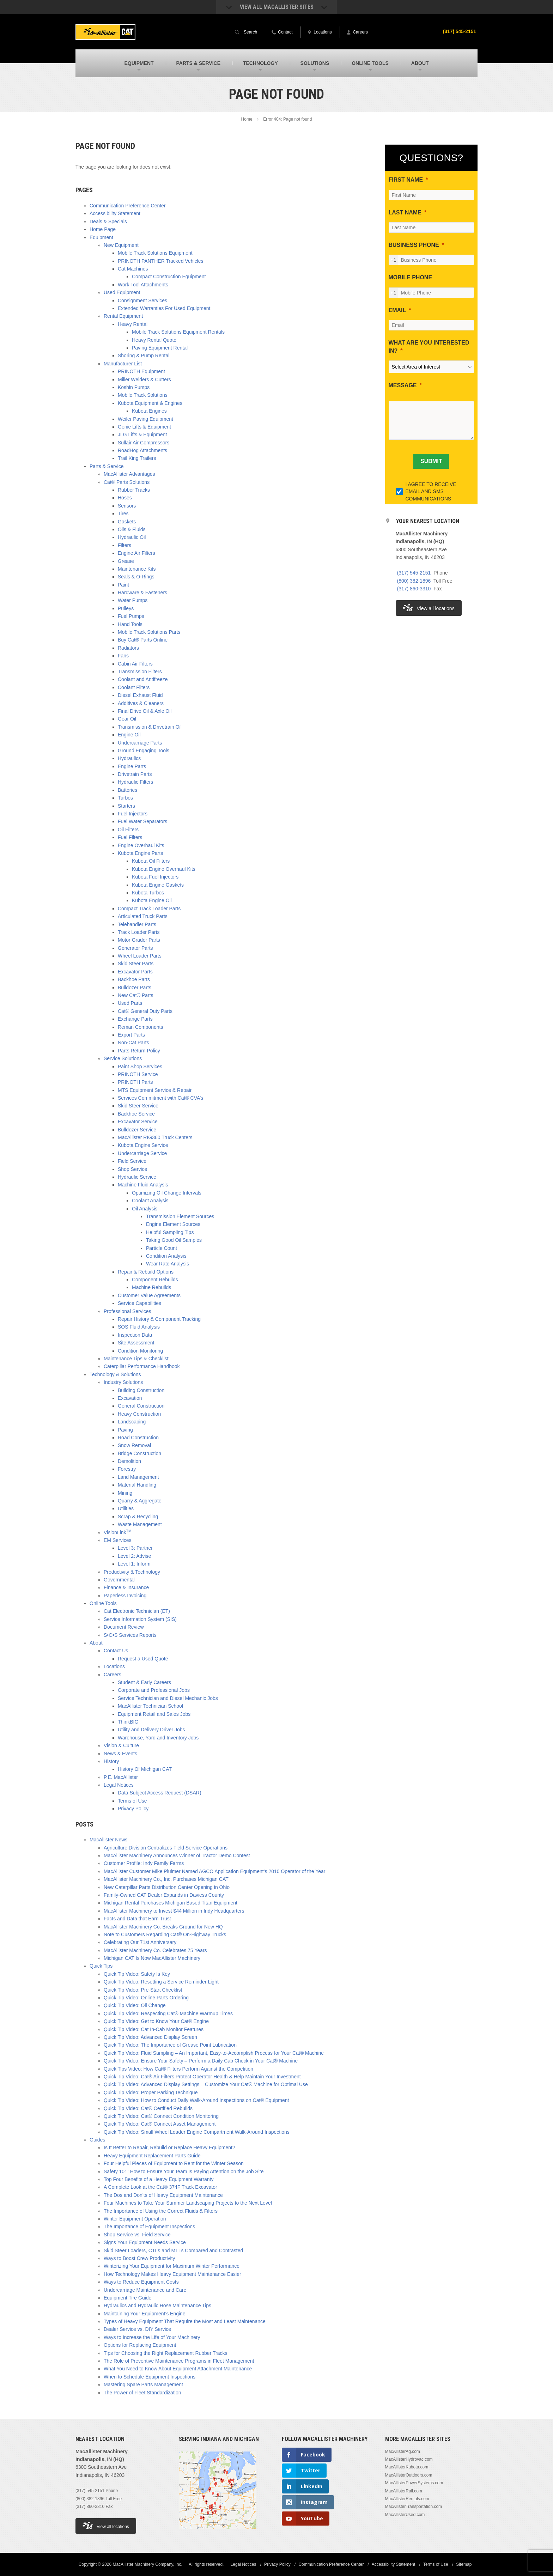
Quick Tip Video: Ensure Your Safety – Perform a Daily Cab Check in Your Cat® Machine (201, 2061)
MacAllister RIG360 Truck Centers (155, 1137)
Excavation (130, 1398)
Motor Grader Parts (139, 940)
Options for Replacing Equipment (140, 2345)
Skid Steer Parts (135, 963)
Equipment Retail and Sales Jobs (154, 1714)
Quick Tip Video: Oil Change (135, 2005)
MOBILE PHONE (410, 277)
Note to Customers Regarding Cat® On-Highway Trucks (165, 1934)
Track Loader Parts (139, 932)
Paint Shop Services (140, 1066)
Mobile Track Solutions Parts (149, 632)
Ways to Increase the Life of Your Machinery (152, 2337)
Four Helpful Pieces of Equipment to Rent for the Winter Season (174, 2163)
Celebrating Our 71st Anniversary (140, 1942)
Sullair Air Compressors (143, 442)
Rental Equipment (123, 316)
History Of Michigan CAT (145, 1769)
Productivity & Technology (132, 1572)
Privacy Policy (133, 1808)
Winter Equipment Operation (135, 2219)
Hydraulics (129, 758)
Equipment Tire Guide (127, 2298)
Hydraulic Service (137, 1177)
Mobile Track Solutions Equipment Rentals (178, 332)
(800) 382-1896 (414, 581)
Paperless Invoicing (125, 1595)
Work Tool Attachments (143, 284)
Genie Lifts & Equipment (144, 427)
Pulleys (126, 608)
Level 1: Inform (134, 1564)
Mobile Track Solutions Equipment (155, 253)
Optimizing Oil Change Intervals (166, 1193)
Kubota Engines (149, 411)
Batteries (127, 790)
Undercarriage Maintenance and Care (145, 2290)
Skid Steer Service (138, 1105)
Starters (126, 806)
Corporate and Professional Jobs (154, 1690)
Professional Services (127, 1311)
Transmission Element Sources (180, 1216)
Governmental (119, 1579)
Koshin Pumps (134, 387)
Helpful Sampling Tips (170, 1232)
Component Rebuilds (155, 1279)
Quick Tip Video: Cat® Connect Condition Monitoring (161, 2116)
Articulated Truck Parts (143, 916)
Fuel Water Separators (142, 821)
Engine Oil (129, 734)
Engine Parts (132, 766)
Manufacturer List (123, 363)
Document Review (124, 1627)
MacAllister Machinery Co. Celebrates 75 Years (155, 1950)
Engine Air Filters (136, 553)
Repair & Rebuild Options (146, 1272)
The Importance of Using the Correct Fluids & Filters (161, 2211)
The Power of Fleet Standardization (142, 2392)
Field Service (132, 1161)
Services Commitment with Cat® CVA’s (160, 1098)
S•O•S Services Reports (130, 1635)
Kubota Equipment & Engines (150, 403)
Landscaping (132, 1421)
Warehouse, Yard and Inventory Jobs (158, 1737)
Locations (114, 1666)
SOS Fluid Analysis (139, 1327)
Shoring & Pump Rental (143, 355)
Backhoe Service (136, 1114)
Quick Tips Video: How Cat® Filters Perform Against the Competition (178, 2069)
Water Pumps (132, 600)
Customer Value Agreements (149, 1295)
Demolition (129, 1461)
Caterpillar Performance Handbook (142, 1366)
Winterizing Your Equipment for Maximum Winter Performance (171, 2266)
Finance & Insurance (126, 1587)
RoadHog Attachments (142, 450)
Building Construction (141, 1390)
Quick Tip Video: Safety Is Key (137, 1974)
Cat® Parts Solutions (127, 482)
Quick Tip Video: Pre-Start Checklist (143, 1990)
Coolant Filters (134, 687)
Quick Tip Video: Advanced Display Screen (150, 2037)
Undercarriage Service (142, 1153)
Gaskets (127, 521)
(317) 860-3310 (414, 588)
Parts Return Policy (139, 1050)
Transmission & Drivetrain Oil (150, 727)
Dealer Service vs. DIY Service (137, 2329)
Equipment (101, 237)
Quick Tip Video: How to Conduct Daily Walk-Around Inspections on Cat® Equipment (196, 2100)
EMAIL (397, 310)
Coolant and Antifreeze (143, 679)
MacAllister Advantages (129, 474)
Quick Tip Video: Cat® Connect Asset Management (159, 2124)
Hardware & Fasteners (142, 592)
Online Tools (103, 1603)
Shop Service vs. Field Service (137, 2234)
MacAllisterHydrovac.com (409, 2459)
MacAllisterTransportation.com (413, 2506)
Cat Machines (133, 269)
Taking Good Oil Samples (174, 1240)
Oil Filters (128, 829)
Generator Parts (135, 948)
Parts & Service (106, 466)
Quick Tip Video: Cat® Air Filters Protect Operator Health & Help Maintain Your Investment (202, 2076)
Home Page (103, 229)
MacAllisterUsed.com (405, 2514)
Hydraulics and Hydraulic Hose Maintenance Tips (157, 2305)
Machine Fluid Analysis (143, 1184)
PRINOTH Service (138, 1074)
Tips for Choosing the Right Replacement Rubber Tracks (165, 2353)
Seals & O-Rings (136, 576)
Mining (125, 1493)
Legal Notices (119, 1785)
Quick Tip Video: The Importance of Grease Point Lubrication (170, 2045)
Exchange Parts (135, 1019)
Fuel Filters (130, 837)
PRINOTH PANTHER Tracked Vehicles (160, 261)
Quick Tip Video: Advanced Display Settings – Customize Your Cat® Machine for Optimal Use (206, 2084)
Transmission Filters (140, 671)
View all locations (429, 608)
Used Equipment (122, 292)
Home (247, 119)
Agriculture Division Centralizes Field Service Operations (165, 1848)
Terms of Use (132, 1801)
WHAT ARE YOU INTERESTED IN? (429, 346)
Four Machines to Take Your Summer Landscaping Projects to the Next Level (188, 2203)
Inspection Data (135, 1335)
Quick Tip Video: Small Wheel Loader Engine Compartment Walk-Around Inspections (197, 2132)
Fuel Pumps (131, 616)
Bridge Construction (139, 1453)
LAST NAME (405, 212)
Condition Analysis (166, 1256)
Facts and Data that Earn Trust (137, 1918)
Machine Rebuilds (151, 1287)
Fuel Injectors (132, 813)
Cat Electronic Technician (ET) (137, 1611)
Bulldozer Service (137, 1129)
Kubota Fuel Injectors (155, 877)
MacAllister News (108, 1839)
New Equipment (121, 245)
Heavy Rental (132, 324)
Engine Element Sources (173, 1224)
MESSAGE (403, 385)
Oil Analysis (144, 1208)
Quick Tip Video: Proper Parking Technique (151, 2092)
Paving (125, 1430)
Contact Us (116, 1650)
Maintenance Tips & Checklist (136, 1358)
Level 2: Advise (134, 1556)
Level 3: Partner (135, 1548)
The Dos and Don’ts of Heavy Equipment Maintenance (163, 2195)
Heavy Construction (139, 1414)
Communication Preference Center (128, 205)
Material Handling (137, 1485)
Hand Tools (130, 624)
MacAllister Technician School (150, 1706)
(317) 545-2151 (459, 31)
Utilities (126, 1508)
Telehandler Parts (137, 924)
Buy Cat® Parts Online (143, 640)
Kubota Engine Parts (140, 853)
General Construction (141, 1406)
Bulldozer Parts (134, 987)
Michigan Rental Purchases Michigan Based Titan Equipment (170, 1903)
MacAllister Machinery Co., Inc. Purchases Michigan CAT (166, 1879)
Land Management (138, 1477)
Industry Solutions (123, 1382)
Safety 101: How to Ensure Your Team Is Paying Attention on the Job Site (183, 2171)
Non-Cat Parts (133, 1042)
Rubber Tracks (134, 490)
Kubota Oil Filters (151, 861)
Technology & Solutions (115, 1374)
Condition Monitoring (140, 1351)
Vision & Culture (121, 1745)
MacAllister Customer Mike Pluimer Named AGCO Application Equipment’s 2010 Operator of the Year (214, 1871)
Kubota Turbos (148, 892)
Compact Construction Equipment (169, 276)
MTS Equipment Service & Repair (155, 1090)
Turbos (125, 798)
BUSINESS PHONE (414, 245)
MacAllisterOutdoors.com (408, 2475)
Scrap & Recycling (138, 1516)
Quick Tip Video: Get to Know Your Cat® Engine (156, 2021)
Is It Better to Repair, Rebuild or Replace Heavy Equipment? (169, 2147)
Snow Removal (134, 1445)
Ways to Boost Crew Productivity (139, 2258)
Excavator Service (138, 1121)
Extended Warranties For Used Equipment (164, 308)
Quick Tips (101, 1966)
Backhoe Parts (134, 979)
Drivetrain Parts (135, 774)
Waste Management (140, 1524)
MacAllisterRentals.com (407, 2498)
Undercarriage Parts (140, 743)
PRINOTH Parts (135, 1082)
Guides (97, 2140)
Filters (124, 545)
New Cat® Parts (135, 995)
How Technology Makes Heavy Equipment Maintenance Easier (172, 2274)
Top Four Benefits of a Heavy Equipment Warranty (159, 2179)
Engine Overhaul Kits (141, 845)
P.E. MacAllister (121, 1777)
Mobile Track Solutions (143, 395)
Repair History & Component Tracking (159, 1319)
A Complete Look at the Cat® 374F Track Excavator (160, 2187)
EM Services (118, 1540)
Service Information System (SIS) (140, 1619)
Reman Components (140, 1027)
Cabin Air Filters (135, 664)
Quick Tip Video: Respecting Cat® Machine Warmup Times (168, 2013)
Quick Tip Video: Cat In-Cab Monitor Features (153, 2029)
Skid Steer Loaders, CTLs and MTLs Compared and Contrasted (173, 2250)
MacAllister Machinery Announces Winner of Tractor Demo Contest (177, 1855)
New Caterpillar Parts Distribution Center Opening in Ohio (167, 1887)
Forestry (127, 1469)
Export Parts (131, 1035)
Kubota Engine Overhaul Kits (163, 869)
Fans (123, 655)
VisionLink (118, 1532)
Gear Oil (127, 719)
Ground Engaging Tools (143, 750)
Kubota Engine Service (143, 1145)
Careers (112, 1674)
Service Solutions (123, 1058)
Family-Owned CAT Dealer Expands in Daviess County (164, 1895)
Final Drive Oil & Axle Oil (144, 711)
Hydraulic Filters (135, 782)
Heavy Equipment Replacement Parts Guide (152, 2155)
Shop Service (132, 1169)
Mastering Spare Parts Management (143, 2384)
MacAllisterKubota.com (407, 2467)
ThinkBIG (128, 1722)
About (96, 1643)
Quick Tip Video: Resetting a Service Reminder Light (161, 1982)
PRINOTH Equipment (141, 371)
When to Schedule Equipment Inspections (149, 2377)
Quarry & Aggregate (140, 1500)
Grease (126, 561)
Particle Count (161, 1248)
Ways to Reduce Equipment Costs (141, 2282)
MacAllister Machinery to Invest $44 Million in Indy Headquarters (174, 1911)
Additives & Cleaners (141, 703)
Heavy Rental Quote (154, 340)
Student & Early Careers (144, 1682)
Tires (123, 513)
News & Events (120, 1753)
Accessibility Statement (115, 213)
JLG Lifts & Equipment (142, 434)
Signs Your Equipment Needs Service (145, 2242)
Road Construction (138, 1437)
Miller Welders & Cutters (144, 379)
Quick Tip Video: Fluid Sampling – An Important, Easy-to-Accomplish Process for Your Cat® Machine (214, 2053)
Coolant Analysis (150, 1200)
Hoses (125, 497)
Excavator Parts (135, 971)
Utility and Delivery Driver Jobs (151, 1729)
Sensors (127, 506)
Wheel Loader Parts (140, 956)
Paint (123, 585)
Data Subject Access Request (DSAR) (159, 1793)
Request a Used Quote (143, 1658)
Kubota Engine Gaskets (158, 885)
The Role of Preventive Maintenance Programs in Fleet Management (179, 2361)
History (111, 1761)
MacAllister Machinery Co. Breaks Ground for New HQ (163, 1927)
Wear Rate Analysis (167, 1263)
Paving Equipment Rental (160, 348)
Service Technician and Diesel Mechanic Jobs (168, 1698)
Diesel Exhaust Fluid (140, 695)
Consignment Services (142, 300)
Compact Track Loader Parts (149, 908)
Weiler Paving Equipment (145, 419)
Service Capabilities (139, 1303)
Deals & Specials (108, 221)
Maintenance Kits (137, 569)
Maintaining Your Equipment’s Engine (145, 2313)
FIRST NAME (406, 180)
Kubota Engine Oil (152, 900)
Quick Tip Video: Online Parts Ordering (146, 1997)
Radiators (128, 648)
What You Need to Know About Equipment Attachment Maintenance (178, 2368)
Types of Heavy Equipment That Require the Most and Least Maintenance (185, 2321)
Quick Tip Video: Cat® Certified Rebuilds (148, 2108)
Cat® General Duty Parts (145, 1011)
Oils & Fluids (132, 529)
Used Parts (130, 1003)
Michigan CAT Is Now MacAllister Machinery (152, 1958)
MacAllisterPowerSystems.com (414, 2482)
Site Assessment (136, 1342)
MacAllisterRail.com (403, 2491)
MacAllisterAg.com (402, 2451)
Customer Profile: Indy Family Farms (144, 1863)
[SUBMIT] (431, 461)
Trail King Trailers (137, 458)
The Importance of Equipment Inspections (149, 2226)
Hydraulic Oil (132, 537)
